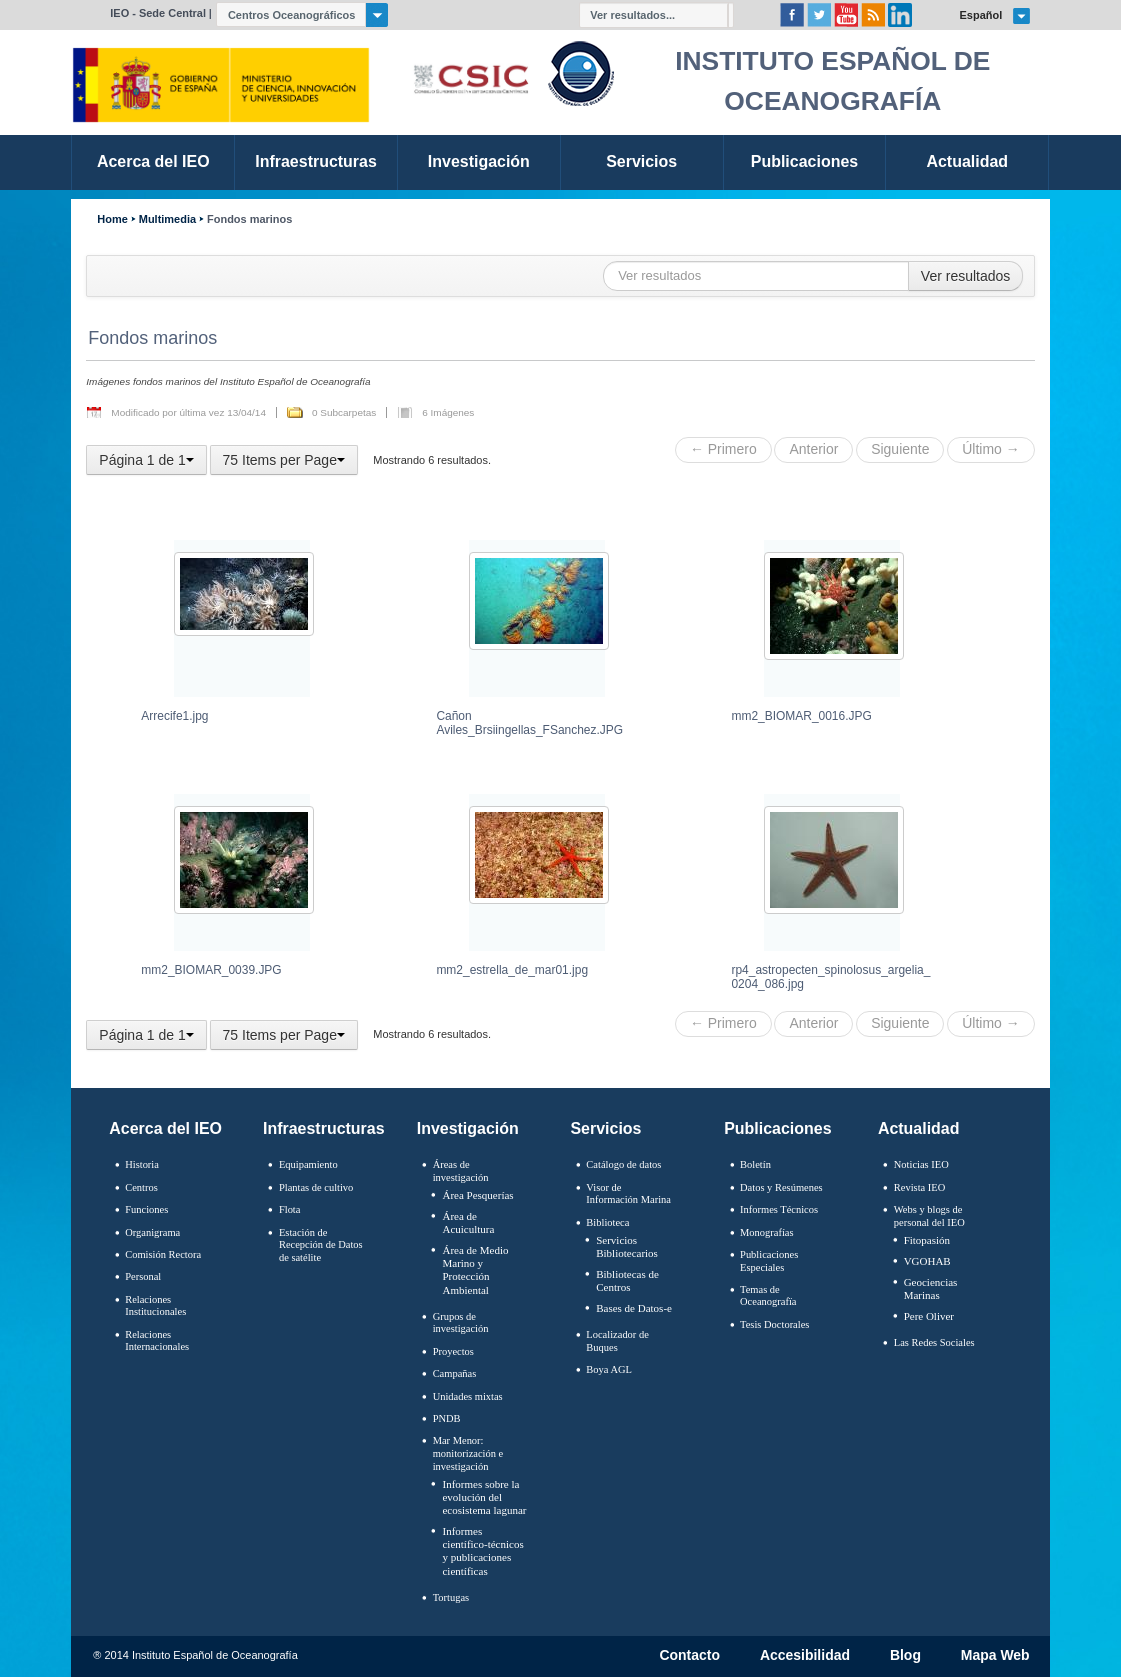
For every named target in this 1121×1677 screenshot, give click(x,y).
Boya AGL (609, 1369)
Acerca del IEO (165, 1128)
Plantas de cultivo (316, 1187)
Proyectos (453, 1351)
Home (112, 219)
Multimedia (167, 219)
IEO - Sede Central (158, 13)
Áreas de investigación (461, 1171)
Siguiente (900, 449)
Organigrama (152, 1232)
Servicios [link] (641, 161)
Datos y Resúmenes (781, 1187)
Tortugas (451, 1597)
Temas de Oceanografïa (768, 1296)
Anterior (813, 449)
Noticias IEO (921, 1164)
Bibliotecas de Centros (627, 1280)
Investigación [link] (479, 161)
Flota (290, 1209)
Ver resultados (966, 276)
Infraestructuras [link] (316, 161)
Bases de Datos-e (634, 1308)
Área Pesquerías (477, 1195)
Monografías (767, 1232)
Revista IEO (919, 1187)
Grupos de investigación (461, 1323)
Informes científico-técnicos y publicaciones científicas (482, 1551)
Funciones (146, 1209)
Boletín (755, 1164)
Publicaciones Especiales (769, 1261)
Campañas (455, 1373)
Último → (990, 449)
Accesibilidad (805, 1656)
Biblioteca (607, 1222)
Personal (143, 1276)
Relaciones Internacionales (157, 1341)
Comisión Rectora (163, 1254)
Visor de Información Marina (628, 1194)
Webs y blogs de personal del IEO (929, 1216)
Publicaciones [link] (804, 161)
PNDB (447, 1418)
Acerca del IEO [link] (153, 161)
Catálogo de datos (623, 1164)
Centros (141, 1187)
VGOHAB (927, 1261)
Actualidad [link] (967, 161)
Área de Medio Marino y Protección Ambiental (475, 1270)
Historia (142, 1164)
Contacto (689, 1656)
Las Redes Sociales (934, 1342)
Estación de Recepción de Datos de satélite (321, 1245)
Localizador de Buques (617, 1341)
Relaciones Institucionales (155, 1306)
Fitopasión (927, 1240)
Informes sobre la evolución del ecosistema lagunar (484, 1497)
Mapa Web (995, 1656)
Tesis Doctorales (774, 1324)
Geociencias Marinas (931, 1288)
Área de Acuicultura (468, 1222)
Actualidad (919, 1128)
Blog (905, 1656)
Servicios (605, 1128)
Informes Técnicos (779, 1209)
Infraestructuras (324, 1128)
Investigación (468, 1128)
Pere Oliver (929, 1316)
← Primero (723, 449)
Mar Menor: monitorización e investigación (468, 1453)
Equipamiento (308, 1164)
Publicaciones (777, 1128)
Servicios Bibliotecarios (627, 1246)
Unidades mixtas (468, 1396)
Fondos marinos (249, 219)
